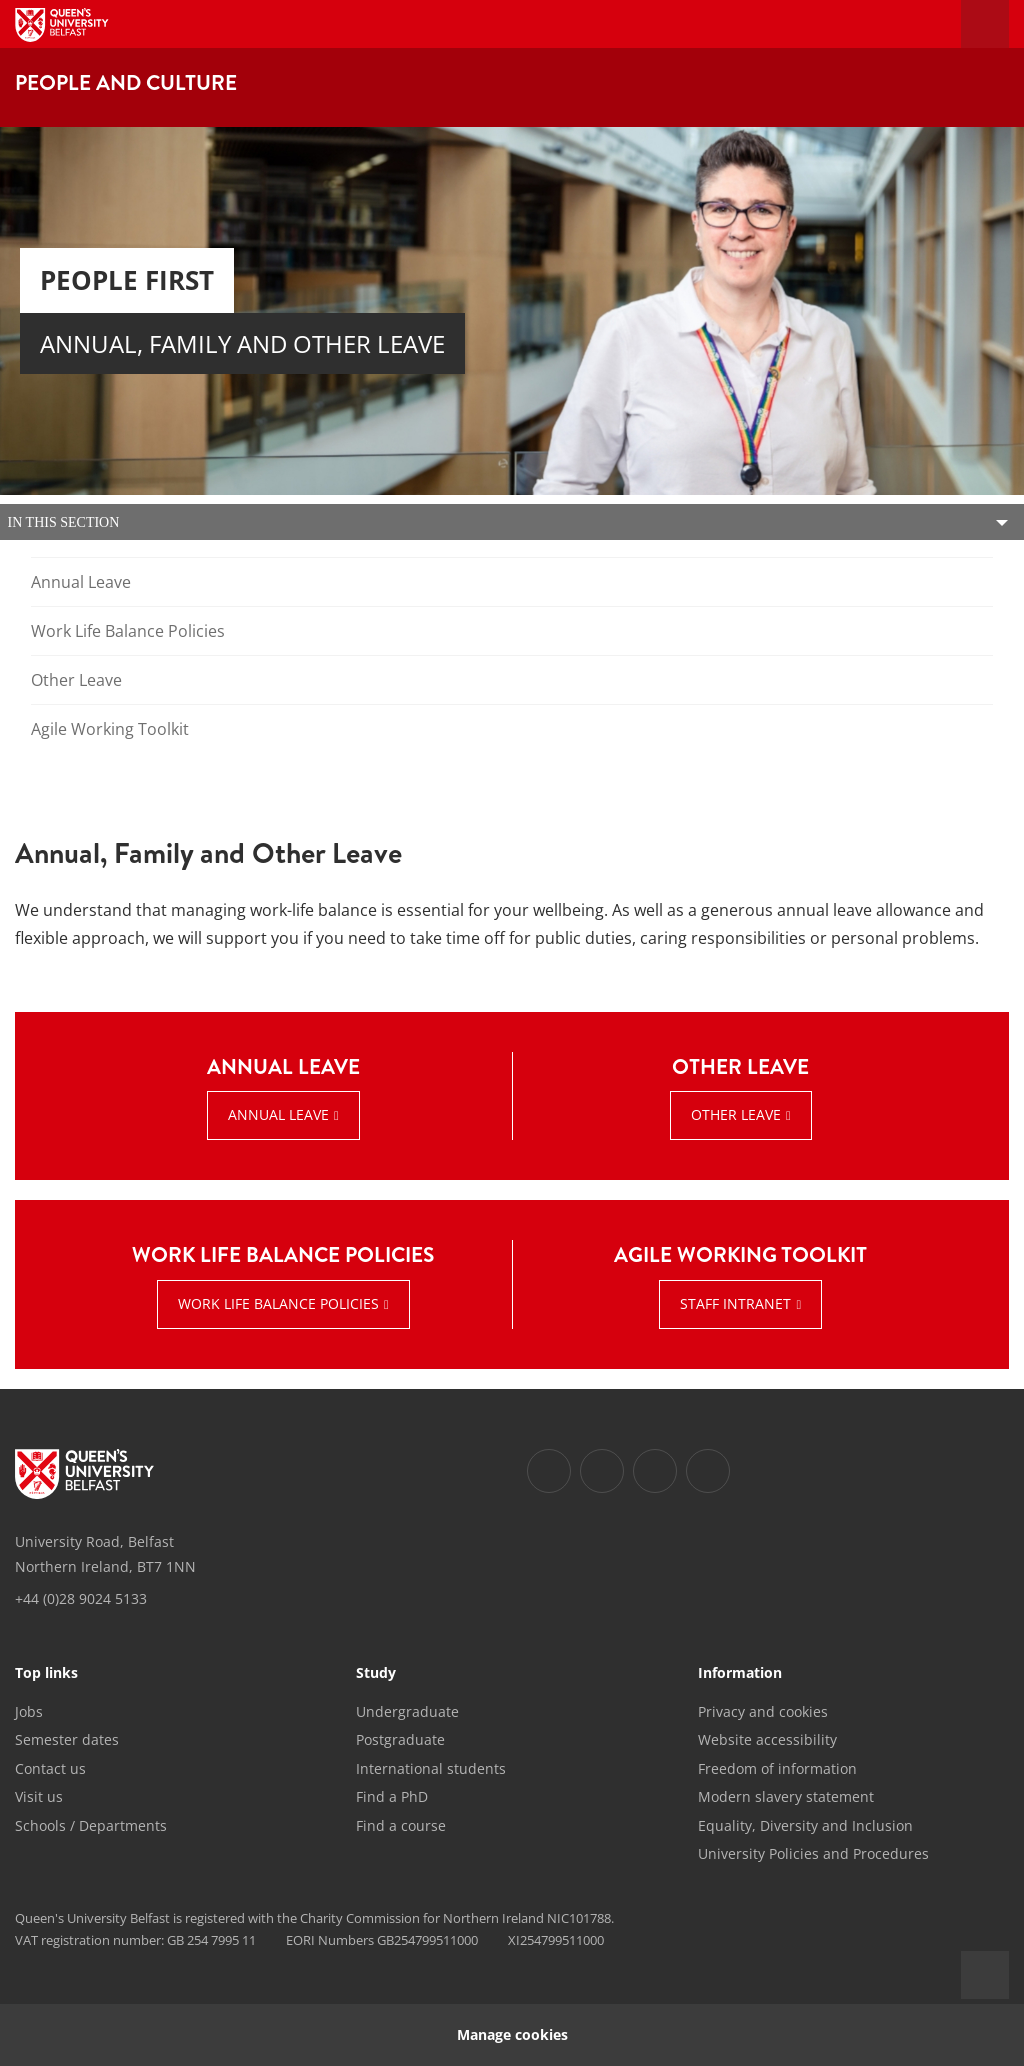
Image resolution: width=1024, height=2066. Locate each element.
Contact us (50, 1768)
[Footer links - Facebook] (549, 1471)
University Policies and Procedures (813, 1853)
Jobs (29, 1711)
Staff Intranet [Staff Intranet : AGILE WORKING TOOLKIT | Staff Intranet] (735, 1303)
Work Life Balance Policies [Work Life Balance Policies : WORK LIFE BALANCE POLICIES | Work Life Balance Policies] (278, 1303)
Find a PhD (392, 1796)
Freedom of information (777, 1768)
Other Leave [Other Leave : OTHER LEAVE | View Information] (736, 1114)
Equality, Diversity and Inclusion (805, 1825)
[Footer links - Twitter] (602, 1471)
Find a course (401, 1825)
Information (740, 1674)
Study (376, 1674)
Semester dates (67, 1739)
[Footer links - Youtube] (708, 1471)
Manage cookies (512, 2034)
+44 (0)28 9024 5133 (81, 1598)
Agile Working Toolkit (110, 729)
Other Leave (76, 680)
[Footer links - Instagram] (655, 1471)
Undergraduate (407, 1711)
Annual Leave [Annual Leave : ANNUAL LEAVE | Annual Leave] (278, 1114)
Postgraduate (400, 1739)
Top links (46, 1674)
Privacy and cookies (763, 1711)
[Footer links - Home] (84, 1474)
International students (431, 1768)
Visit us (39, 1796)
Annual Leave (81, 582)
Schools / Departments (91, 1825)
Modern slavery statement (786, 1796)
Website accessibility (767, 1739)
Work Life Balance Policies (128, 631)
